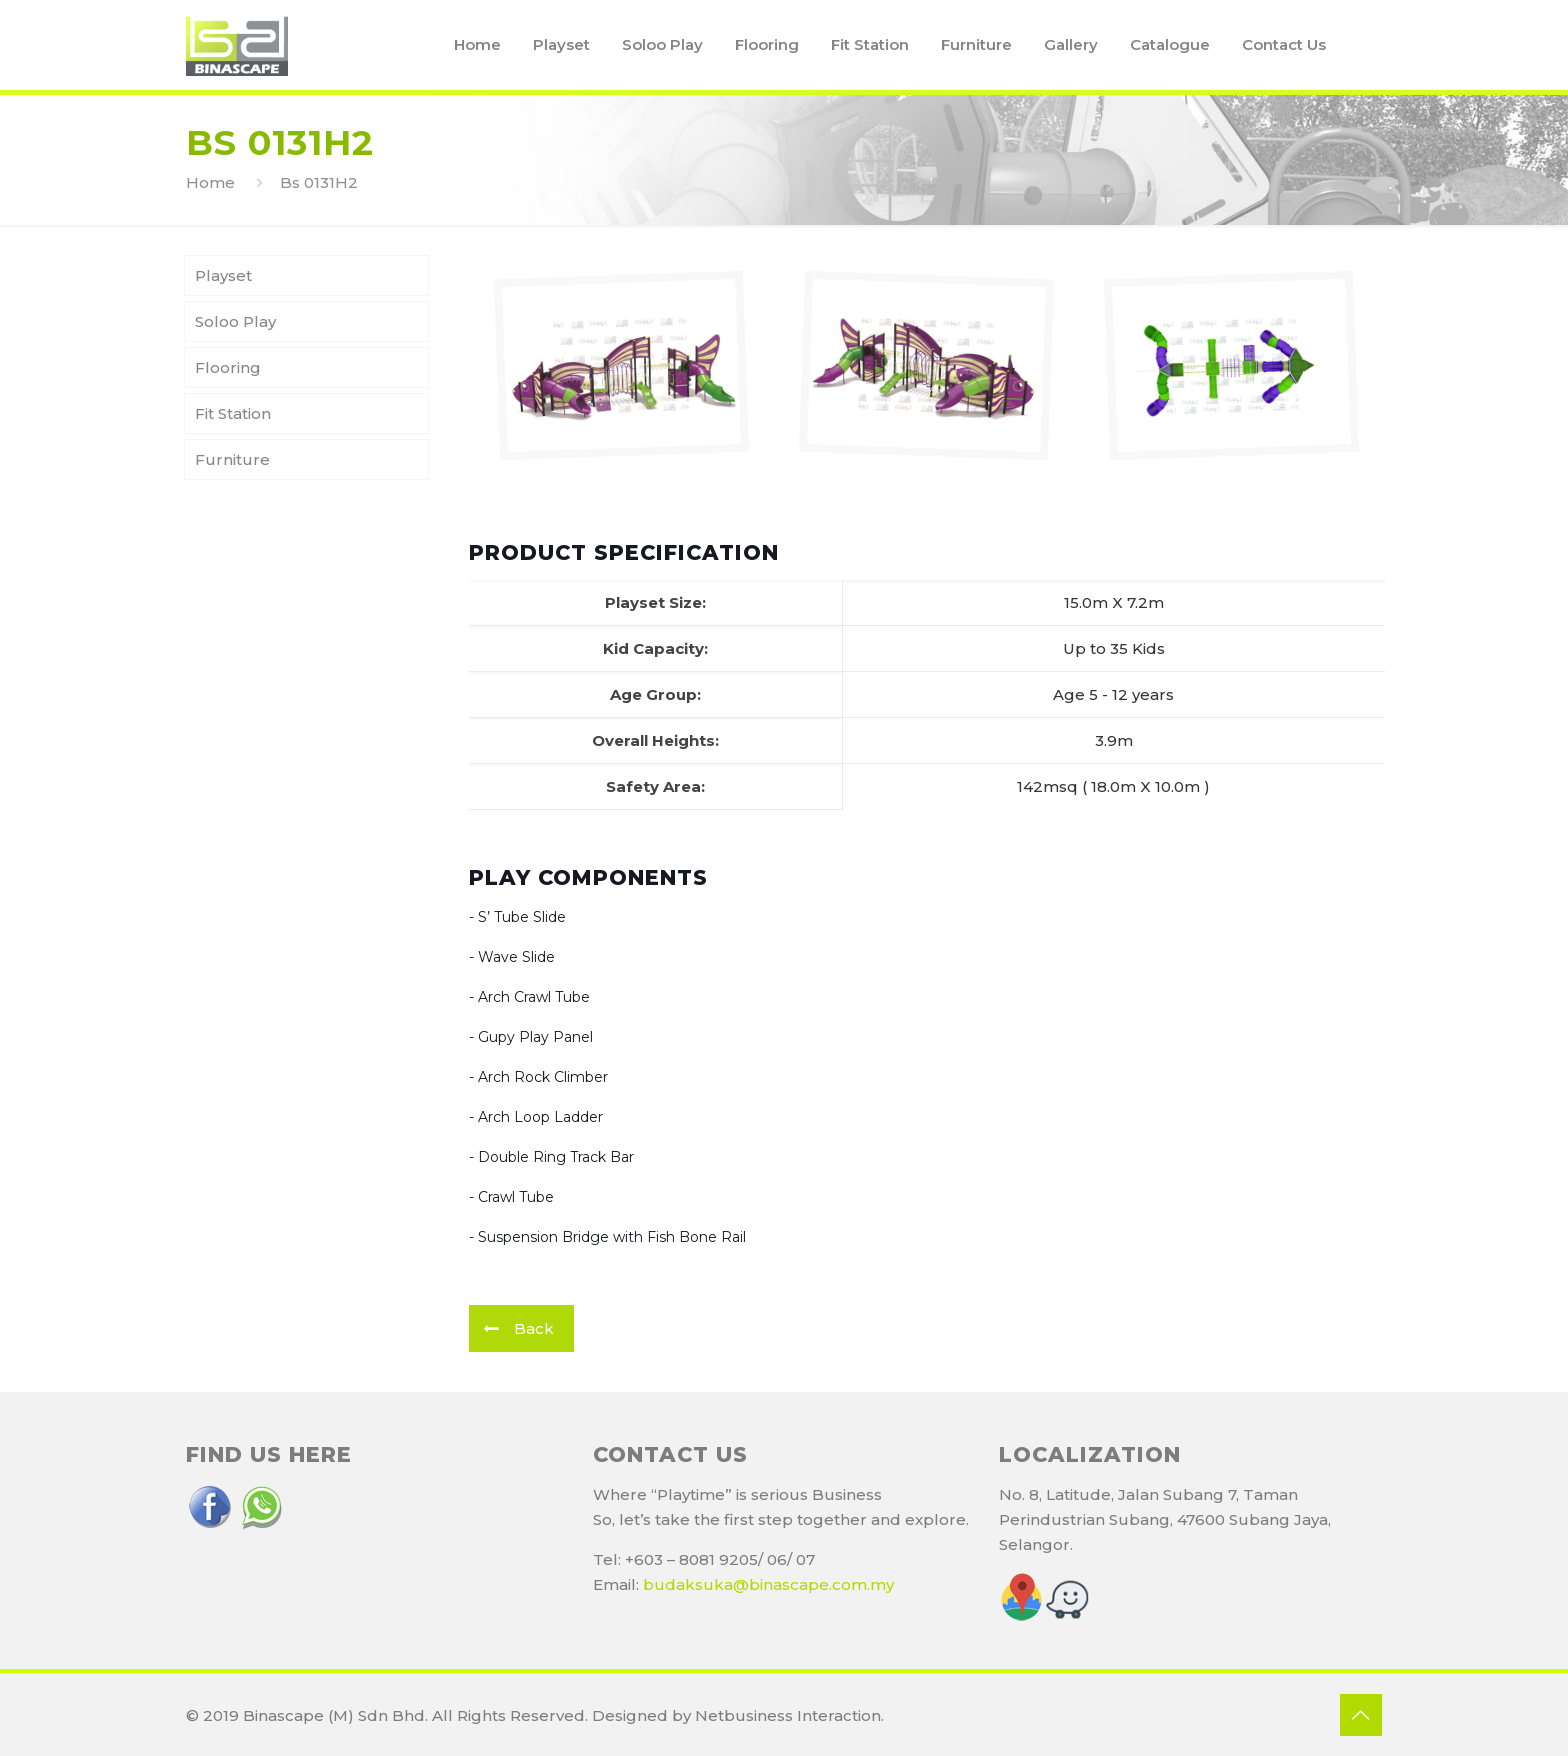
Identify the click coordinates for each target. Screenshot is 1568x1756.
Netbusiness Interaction (788, 1715)
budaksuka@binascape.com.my (768, 1584)
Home (210, 182)
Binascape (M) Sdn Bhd (334, 1715)
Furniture (232, 459)
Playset (223, 275)
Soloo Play (235, 321)
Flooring (228, 367)
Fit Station (233, 413)
